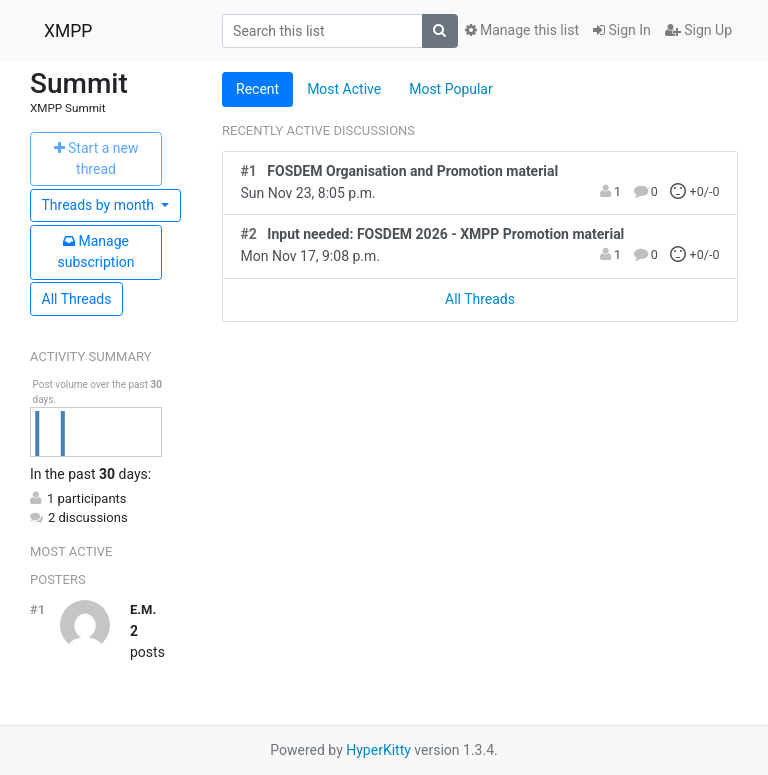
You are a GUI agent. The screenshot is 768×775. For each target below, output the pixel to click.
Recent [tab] (257, 89)
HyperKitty (378, 750)
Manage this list (522, 30)
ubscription (95, 251)
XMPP (68, 31)
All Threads (77, 299)
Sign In (622, 30)
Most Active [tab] (344, 89)
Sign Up (698, 30)
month (100, 205)
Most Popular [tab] (451, 89)
